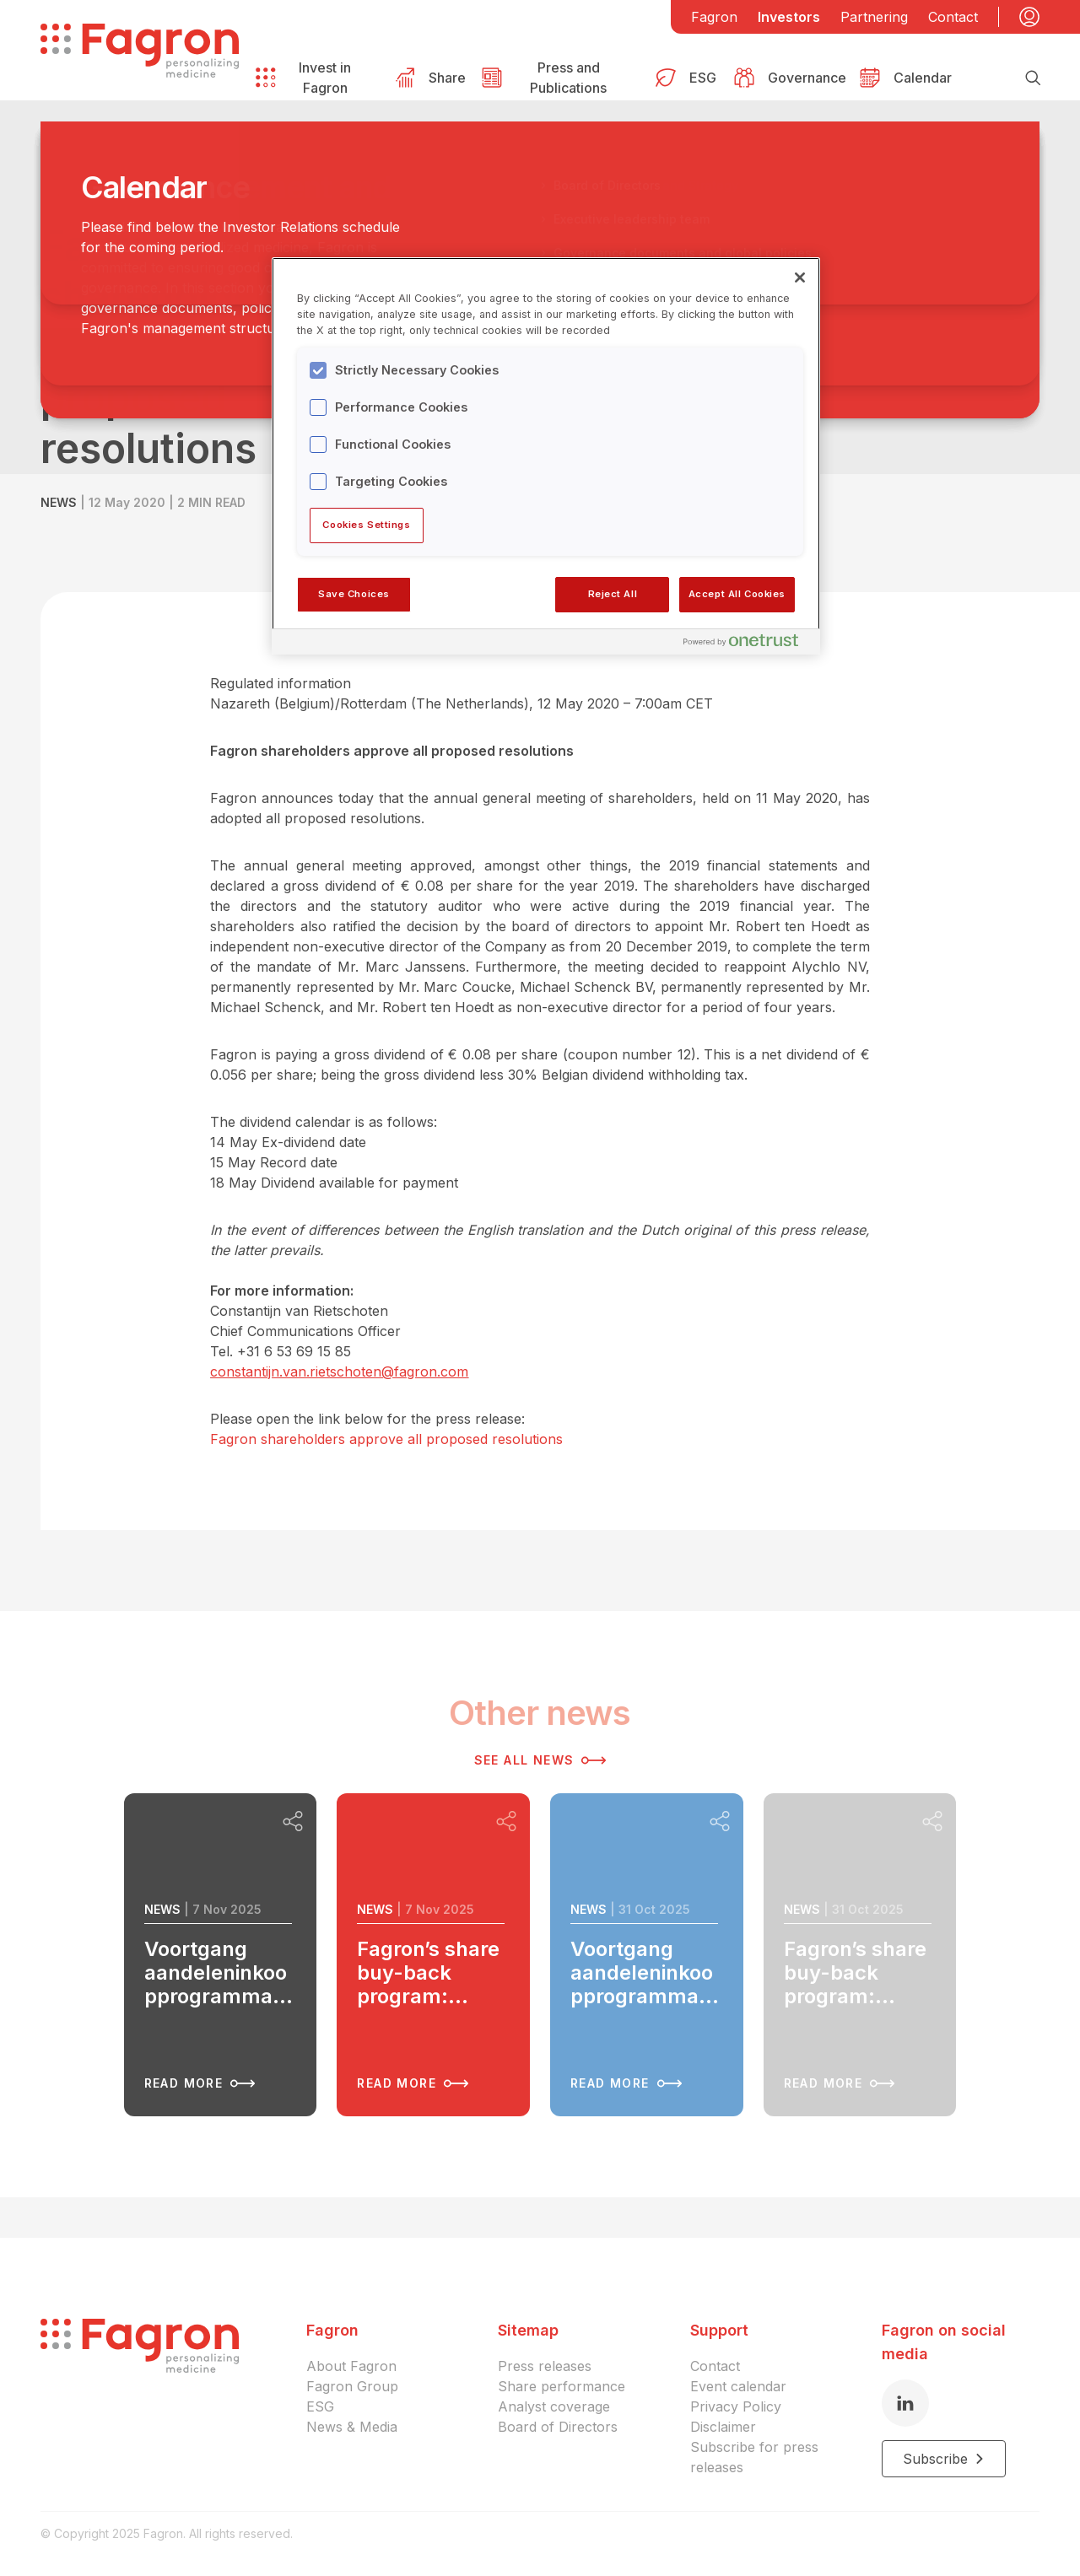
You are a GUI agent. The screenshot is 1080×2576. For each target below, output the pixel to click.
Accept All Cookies (737, 594)
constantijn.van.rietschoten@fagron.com (339, 1371)
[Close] (799, 277)
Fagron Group (352, 2386)
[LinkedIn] (905, 2403)
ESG (320, 2406)
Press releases (544, 2366)
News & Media (351, 2426)
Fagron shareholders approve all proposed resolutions (386, 1439)
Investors (789, 16)
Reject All (613, 594)
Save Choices (354, 594)
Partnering (874, 16)
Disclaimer (723, 2426)
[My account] (1029, 17)
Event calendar (738, 2386)
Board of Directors (558, 2426)
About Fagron (351, 2366)
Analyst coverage (554, 2406)
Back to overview (124, 194)
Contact (953, 16)
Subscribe (944, 2458)
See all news (540, 1760)
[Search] (1033, 77)
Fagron (714, 16)
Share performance (561, 2386)
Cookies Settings (366, 525)
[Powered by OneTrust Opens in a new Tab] (747, 644)
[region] (546, 455)
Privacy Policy (735, 2406)
